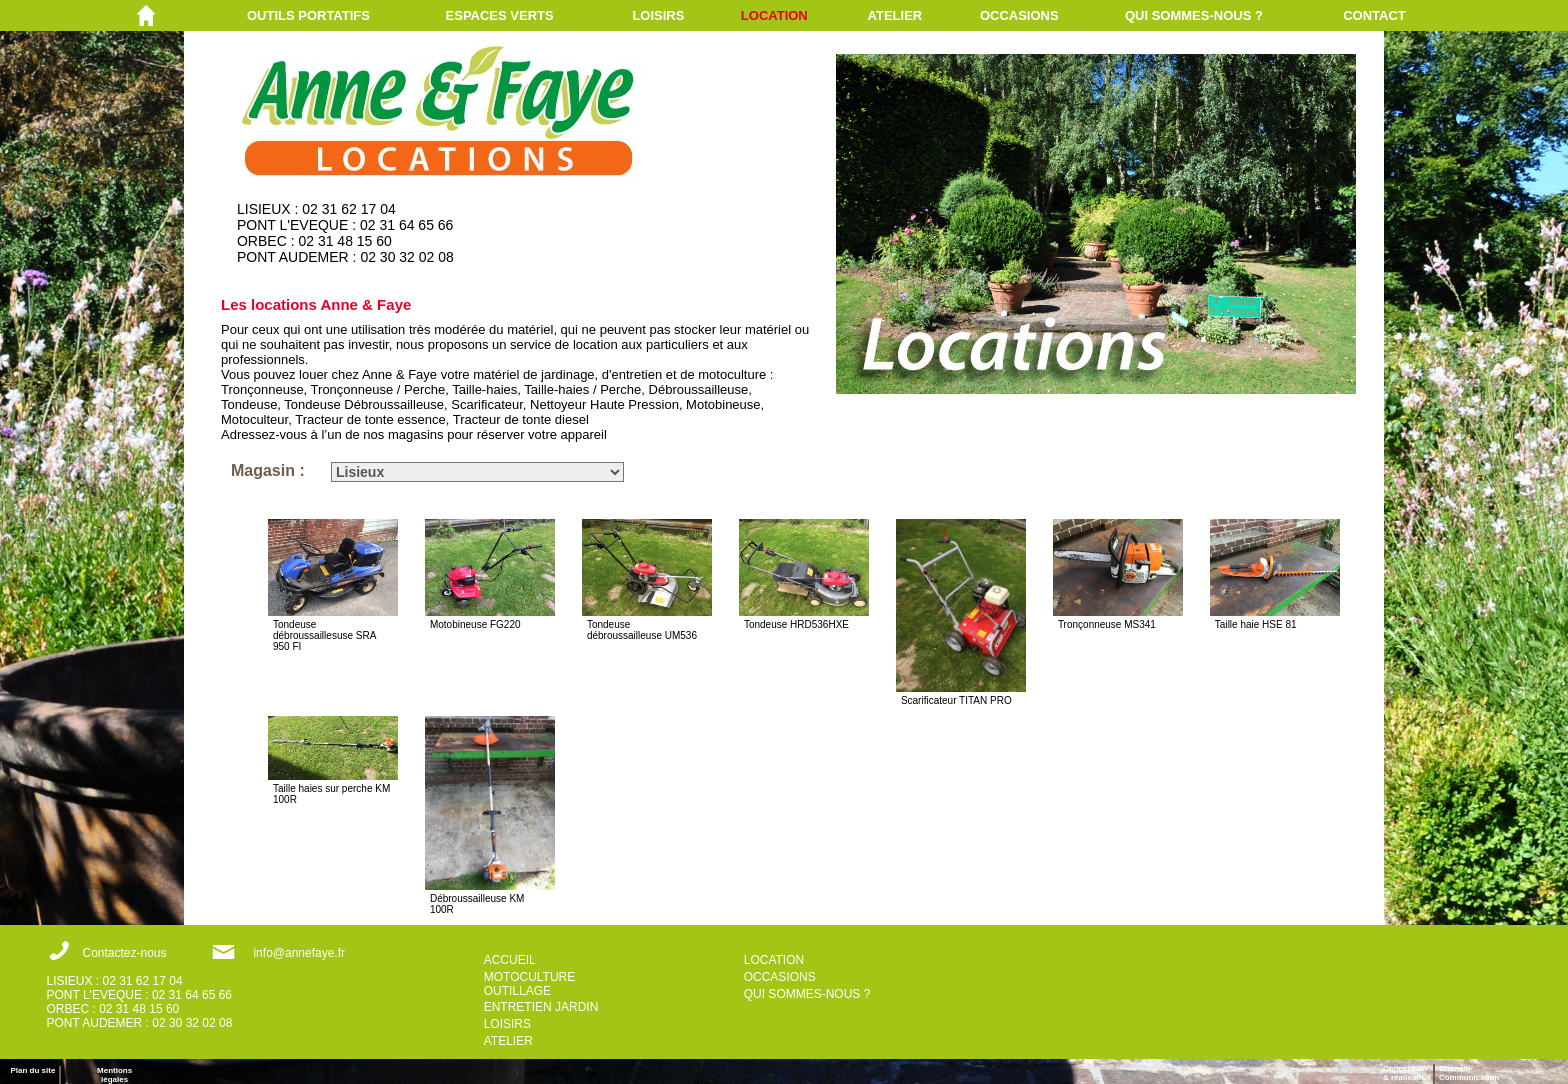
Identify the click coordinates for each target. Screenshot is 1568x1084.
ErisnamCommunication (1469, 1073)
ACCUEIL (510, 960)
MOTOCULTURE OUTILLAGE (530, 984)
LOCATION (774, 15)
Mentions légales (114, 1075)
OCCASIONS (1019, 15)
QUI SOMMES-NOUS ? (1194, 15)
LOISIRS (658, 15)
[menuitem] (346, 15)
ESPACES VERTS (500, 15)
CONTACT (1374, 15)
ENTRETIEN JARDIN (541, 1007)
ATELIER (895, 15)
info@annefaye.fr (299, 953)
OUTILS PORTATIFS (308, 15)
